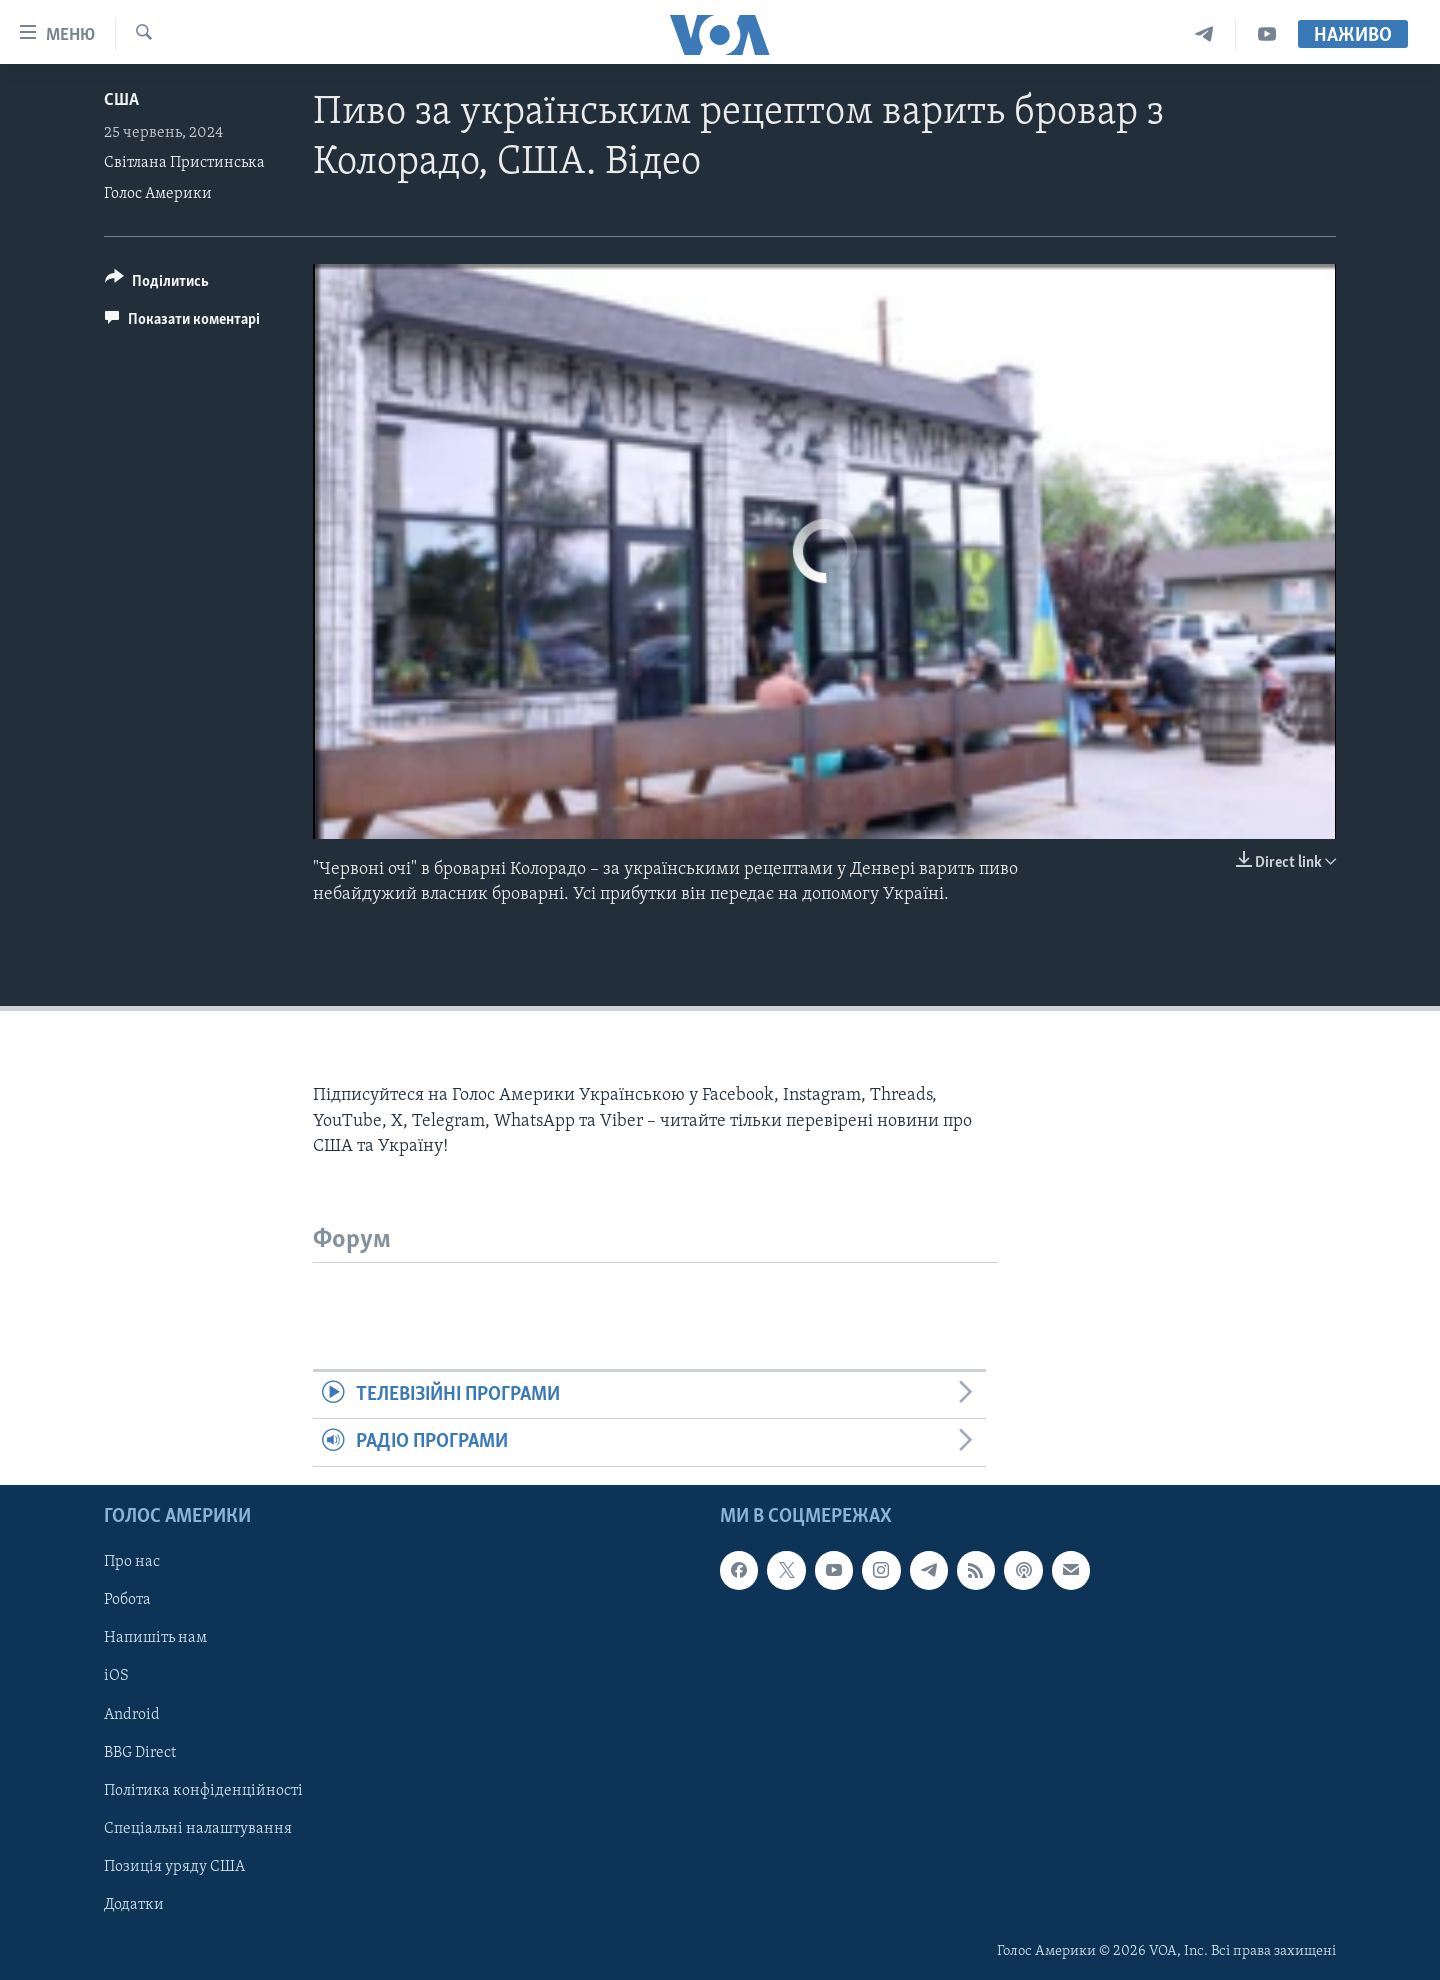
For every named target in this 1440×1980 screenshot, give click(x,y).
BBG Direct (140, 1752)
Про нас (132, 1562)
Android (132, 1714)
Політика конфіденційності (203, 1790)
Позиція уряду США (174, 1866)
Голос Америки (158, 194)
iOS (116, 1676)
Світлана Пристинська (184, 163)
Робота (127, 1600)
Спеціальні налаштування (198, 1828)
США (121, 100)
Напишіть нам (155, 1638)
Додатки (134, 1905)
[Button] (157, 284)
